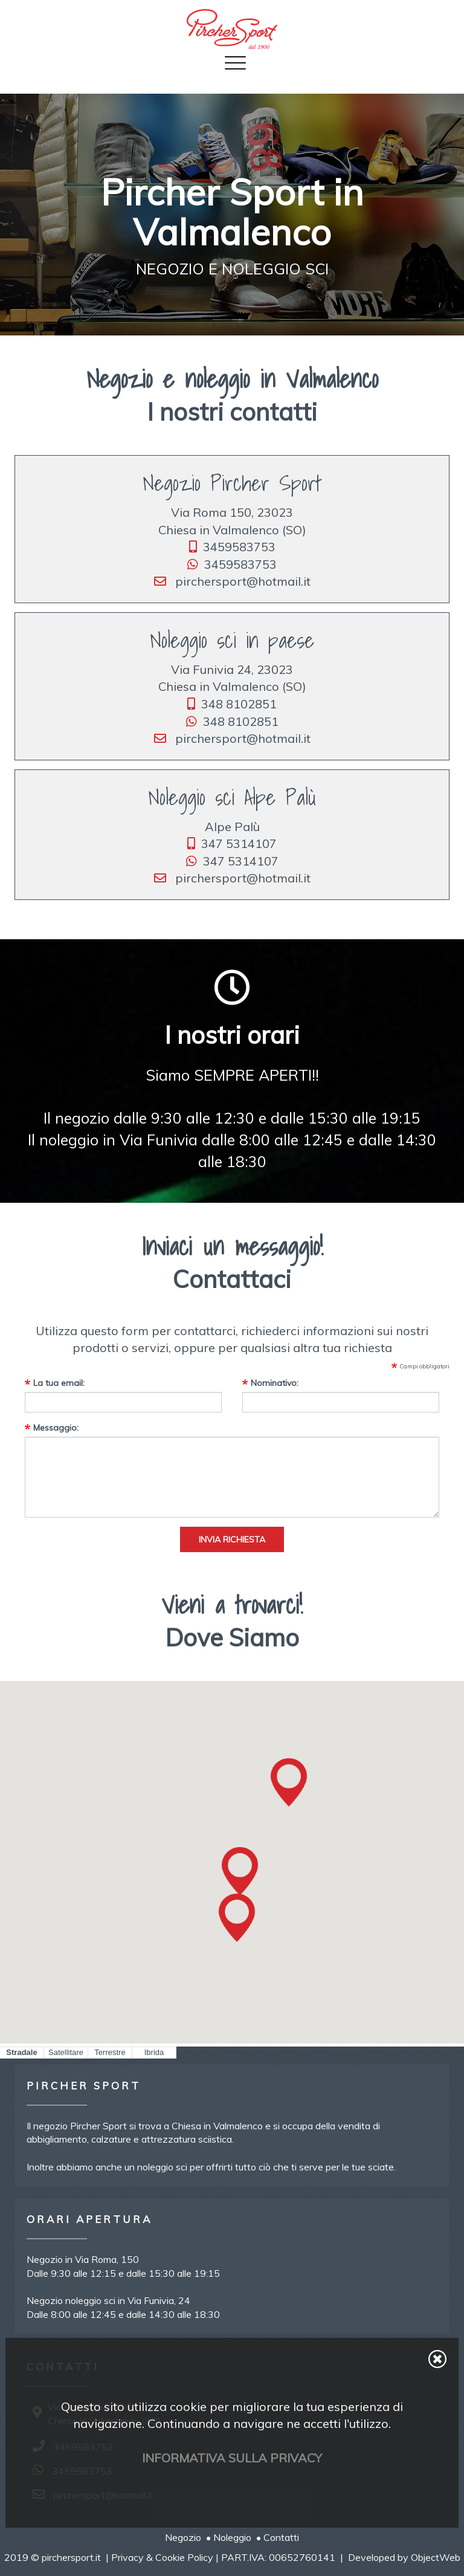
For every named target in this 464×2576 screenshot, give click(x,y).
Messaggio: (56, 1427)
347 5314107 (232, 843)
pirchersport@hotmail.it (232, 581)
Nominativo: (274, 1382)
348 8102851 (232, 703)
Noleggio (232, 2537)
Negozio (183, 2537)
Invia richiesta (232, 1539)
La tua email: (59, 1382)
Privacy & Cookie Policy (162, 2557)
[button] (240, 1871)
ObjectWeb (435, 2557)
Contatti (281, 2537)
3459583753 (232, 546)
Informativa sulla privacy (232, 2457)
